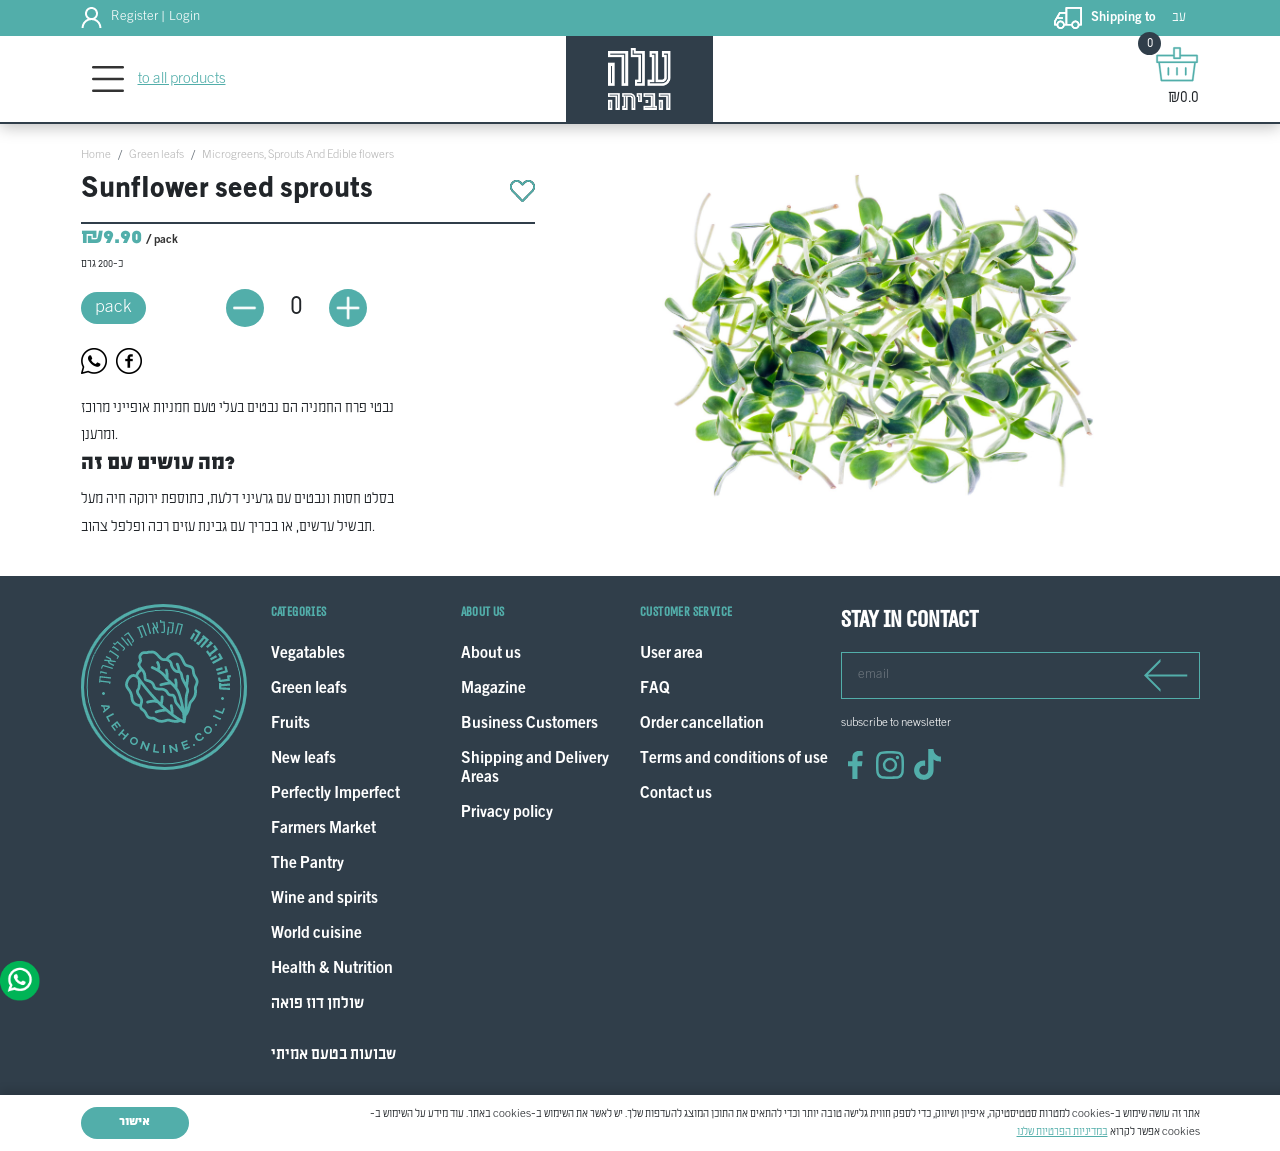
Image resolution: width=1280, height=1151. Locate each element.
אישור (134, 1122)
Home (96, 155)
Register (134, 17)
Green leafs (156, 155)
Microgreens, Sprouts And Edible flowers (298, 155)
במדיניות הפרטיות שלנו (1062, 1132)
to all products (182, 79)
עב (1179, 17)
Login (184, 17)
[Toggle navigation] (108, 79)
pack (113, 307)
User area (671, 654)
